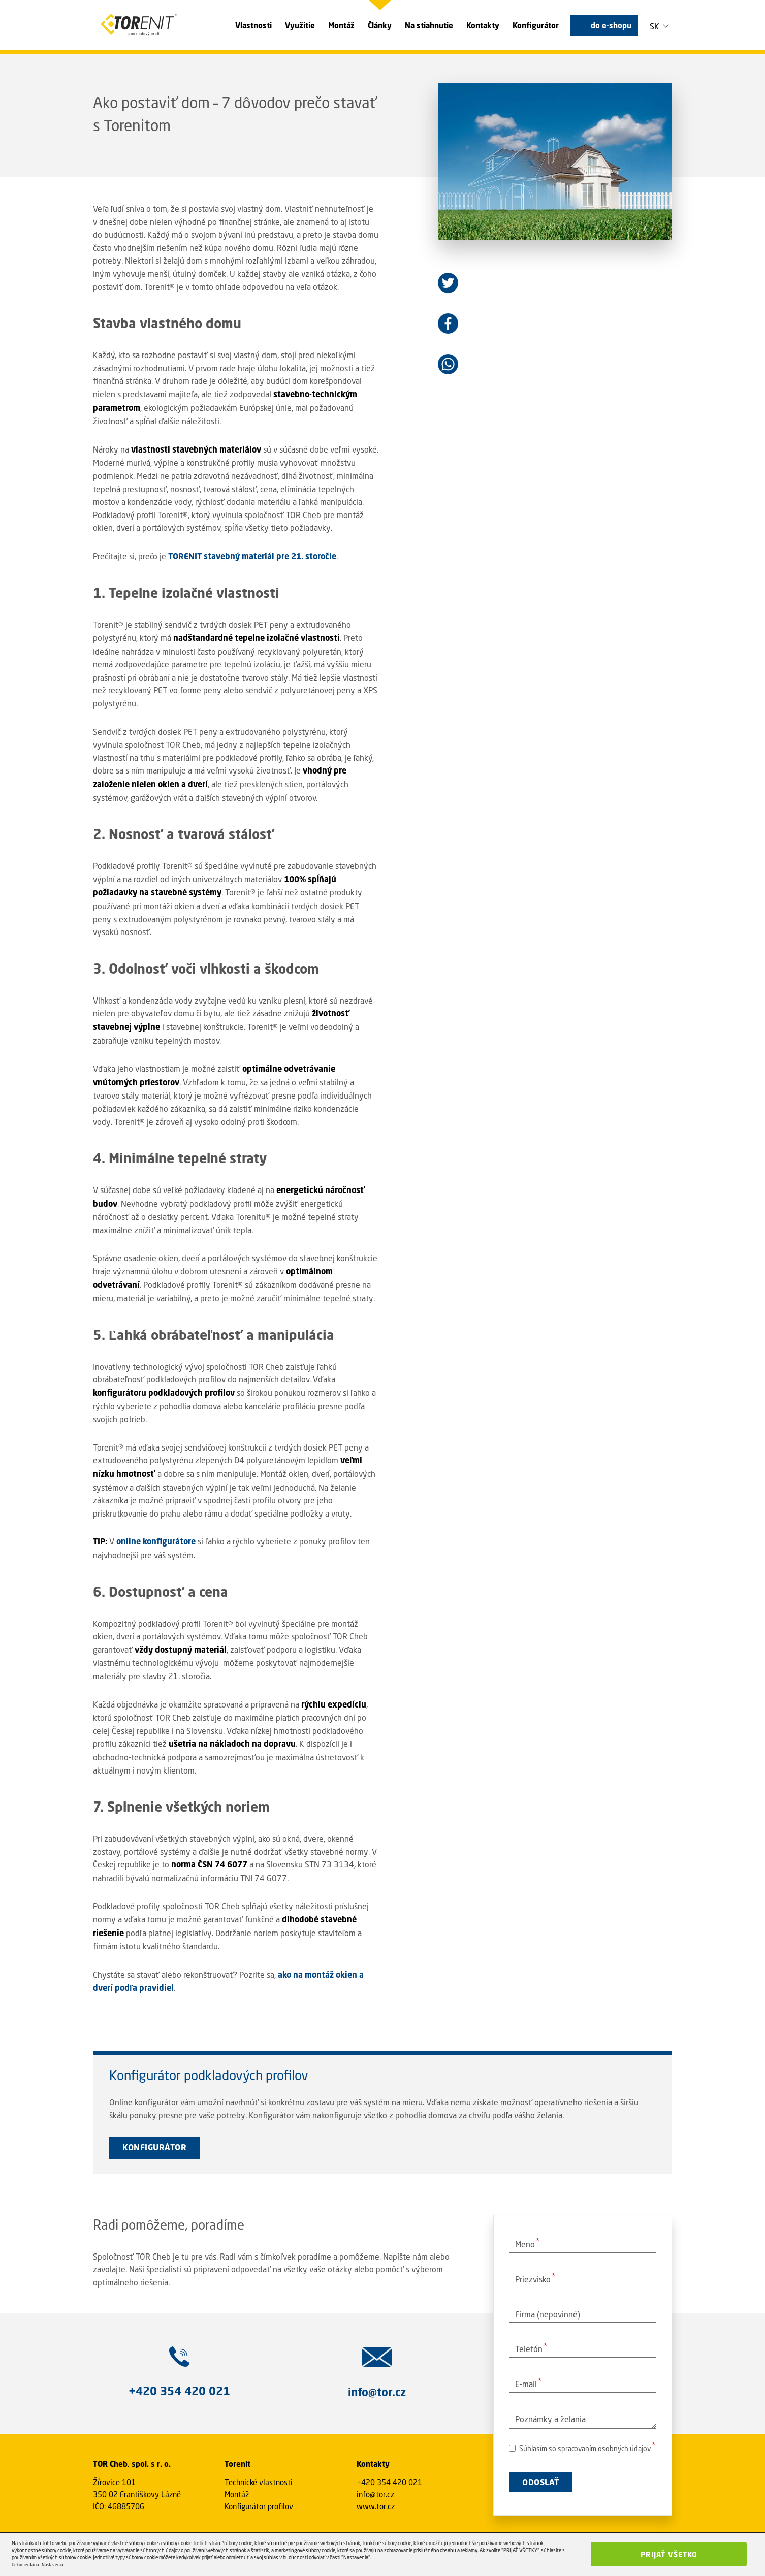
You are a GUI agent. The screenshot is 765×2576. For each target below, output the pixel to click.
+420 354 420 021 (389, 2482)
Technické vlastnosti (259, 2482)
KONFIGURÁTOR (154, 2147)
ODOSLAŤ (540, 2482)
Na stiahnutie (429, 25)
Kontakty (482, 25)
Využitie (300, 25)
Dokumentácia (25, 2564)
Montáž (341, 25)
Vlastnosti (253, 25)
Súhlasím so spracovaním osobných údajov (580, 2448)
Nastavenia (52, 2564)
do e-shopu (611, 25)
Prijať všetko (669, 2554)
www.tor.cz (376, 2506)
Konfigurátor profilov (259, 2506)
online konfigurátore (156, 1541)
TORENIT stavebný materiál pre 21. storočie (252, 556)
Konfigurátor (536, 25)
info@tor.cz (375, 2494)
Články (380, 25)
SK (654, 26)
